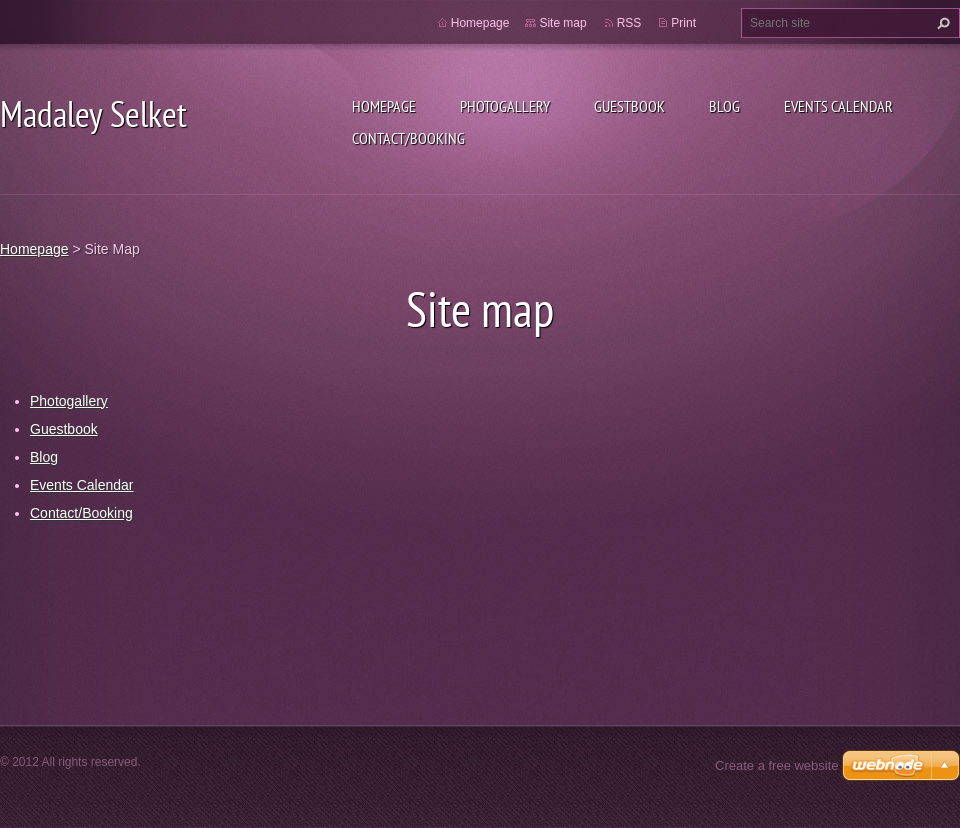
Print (683, 23)
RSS (629, 23)
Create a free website (777, 765)
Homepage (384, 106)
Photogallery (505, 106)
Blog (724, 106)
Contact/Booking (408, 138)
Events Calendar (838, 106)
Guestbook (629, 106)
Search (941, 23)
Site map (562, 23)
